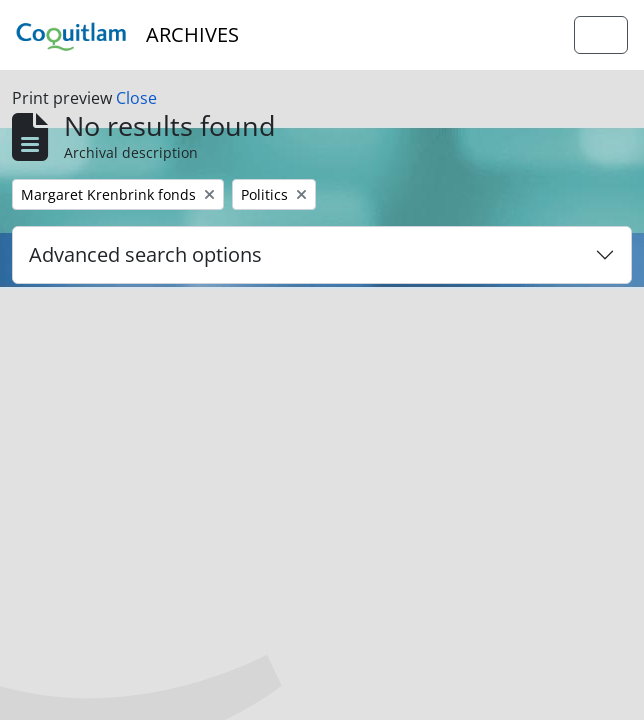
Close (136, 98)
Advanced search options (145, 254)
